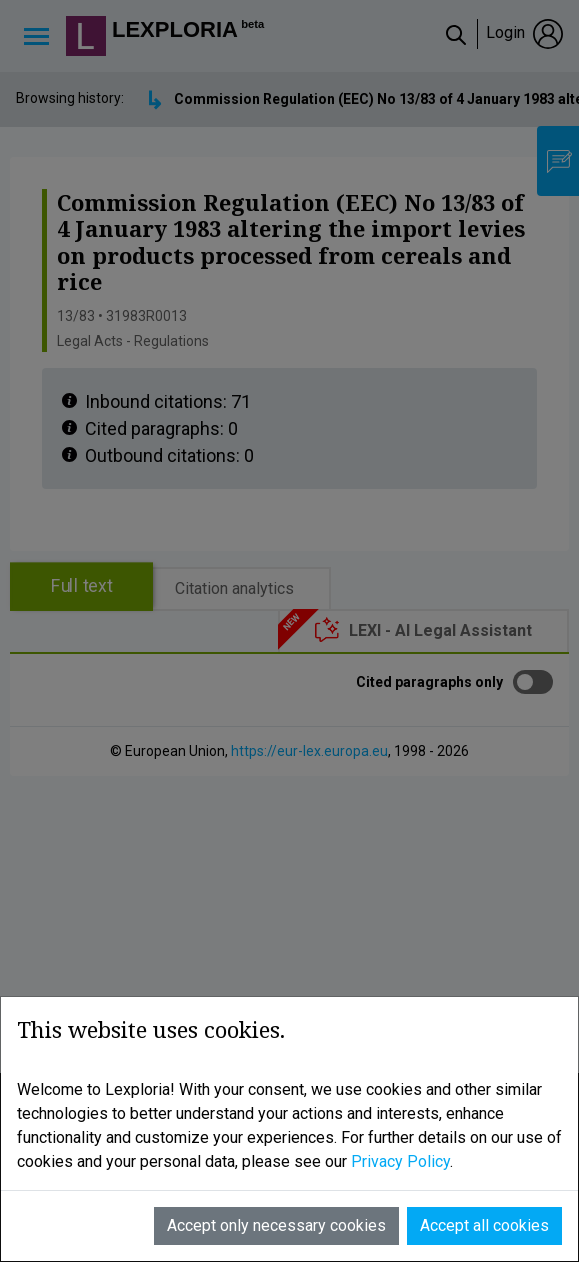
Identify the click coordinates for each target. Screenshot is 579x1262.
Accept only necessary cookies (276, 1225)
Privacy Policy (400, 1161)
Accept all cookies (484, 1225)
